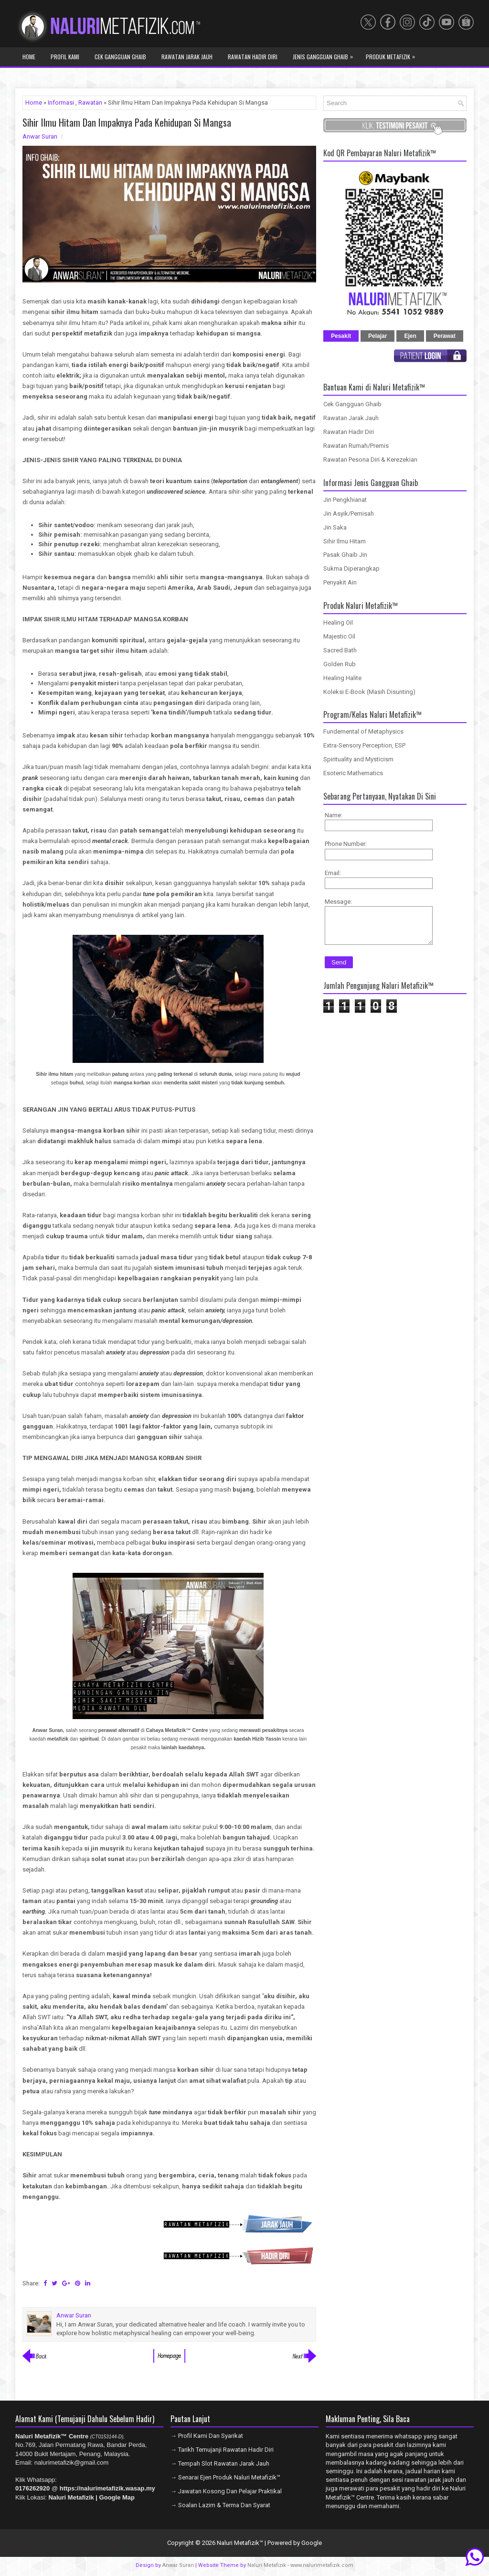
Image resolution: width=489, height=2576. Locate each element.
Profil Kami (65, 57)
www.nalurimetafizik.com (321, 2565)
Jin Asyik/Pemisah (348, 513)
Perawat (445, 336)
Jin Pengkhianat (345, 499)
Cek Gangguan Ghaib (120, 57)
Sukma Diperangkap (351, 568)
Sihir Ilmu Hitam (344, 541)
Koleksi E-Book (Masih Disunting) (369, 691)
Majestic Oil (339, 636)
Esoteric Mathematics (353, 773)
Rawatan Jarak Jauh (187, 57)
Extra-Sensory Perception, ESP (364, 745)
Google (311, 2542)
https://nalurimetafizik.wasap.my (107, 2488)
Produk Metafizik (393, 54)
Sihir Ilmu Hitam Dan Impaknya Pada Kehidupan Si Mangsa (126, 122)
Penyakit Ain (340, 582)
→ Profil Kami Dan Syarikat (206, 2435)
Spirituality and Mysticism (358, 759)
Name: (333, 815)
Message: (338, 901)
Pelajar (377, 336)
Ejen (410, 336)
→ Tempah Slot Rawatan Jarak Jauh (219, 2463)
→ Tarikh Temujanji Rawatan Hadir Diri (222, 2449)
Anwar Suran (178, 2565)
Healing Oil (338, 622)
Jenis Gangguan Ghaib (325, 54)
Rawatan (90, 102)
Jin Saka (335, 527)
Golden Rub (339, 664)
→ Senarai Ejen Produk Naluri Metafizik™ (225, 2477)
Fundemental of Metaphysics (363, 731)
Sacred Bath (340, 650)
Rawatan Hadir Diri (252, 57)
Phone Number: (346, 843)
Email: (333, 873)
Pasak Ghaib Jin (345, 554)
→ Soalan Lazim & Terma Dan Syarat (220, 2505)
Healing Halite (342, 678)
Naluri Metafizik (266, 2565)
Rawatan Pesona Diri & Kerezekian (370, 459)
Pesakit (341, 336)
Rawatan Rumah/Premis (356, 445)
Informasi (61, 102)
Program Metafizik (51, 74)
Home (28, 57)
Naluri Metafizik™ (240, 2542)
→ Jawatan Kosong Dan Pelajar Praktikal (226, 2491)
